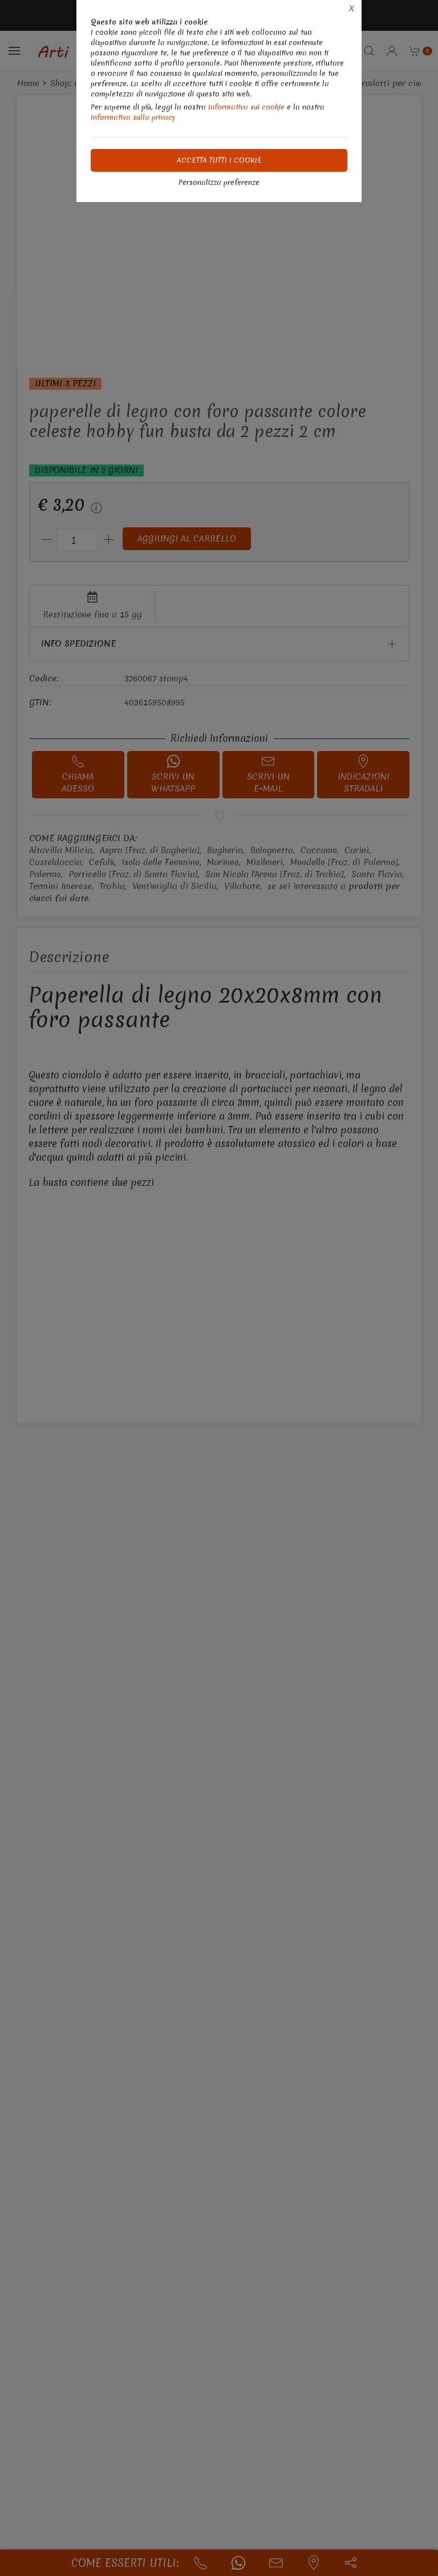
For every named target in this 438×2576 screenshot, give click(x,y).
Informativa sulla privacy (133, 117)
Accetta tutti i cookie (219, 160)
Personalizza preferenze (219, 182)
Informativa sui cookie (246, 107)
